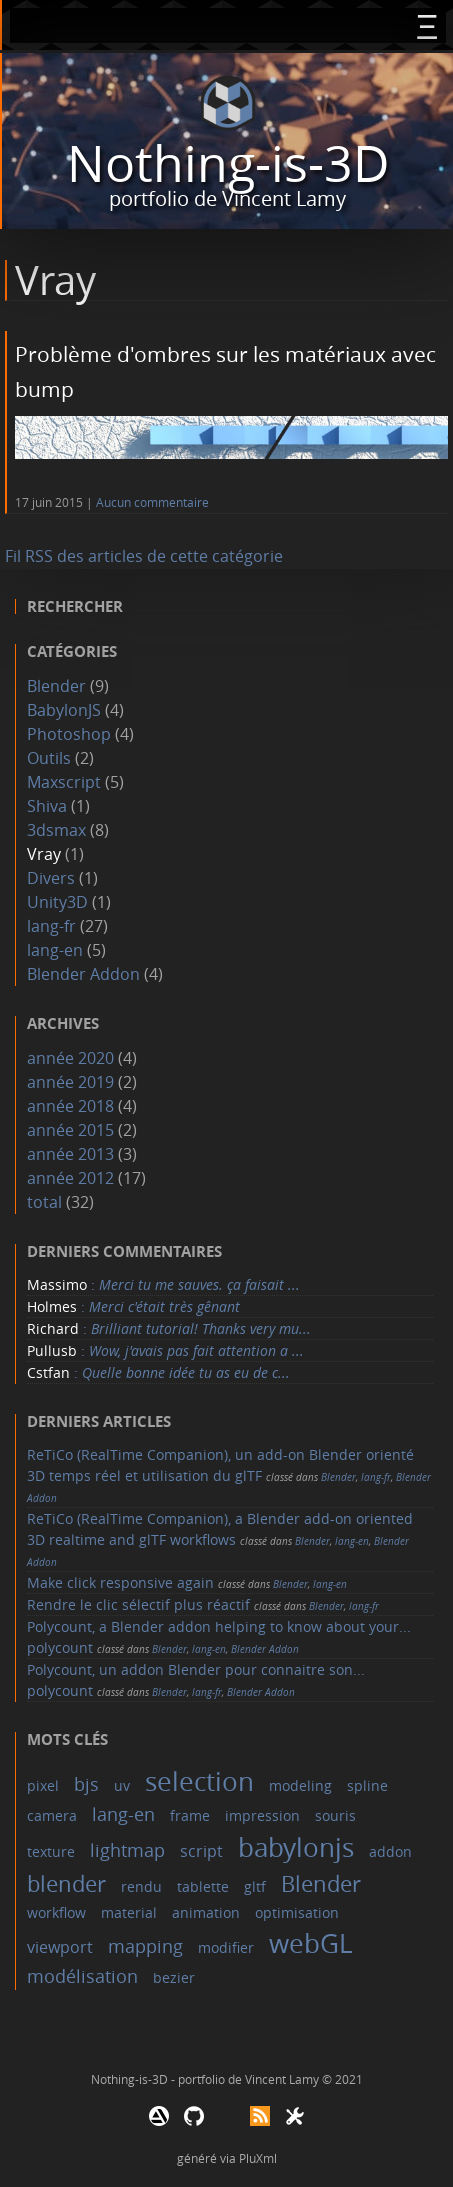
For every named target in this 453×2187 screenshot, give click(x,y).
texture (51, 1851)
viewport (60, 1947)
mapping (145, 1946)
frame (190, 1815)
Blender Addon (83, 974)
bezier (174, 1977)
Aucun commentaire (152, 502)
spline (367, 1785)
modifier (226, 1947)
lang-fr (51, 926)
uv (122, 1785)
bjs (86, 1784)
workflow (56, 1912)
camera (52, 1815)
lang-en (55, 950)
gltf (255, 1886)
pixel (43, 1785)
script (201, 1851)
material (129, 1912)
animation (206, 1912)
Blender (56, 686)
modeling (300, 1785)
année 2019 (70, 1082)
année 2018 (70, 1106)
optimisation (297, 1912)
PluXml (258, 2158)
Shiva (47, 806)
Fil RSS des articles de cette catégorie (144, 556)
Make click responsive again (120, 1582)
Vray (44, 854)
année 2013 (70, 1154)
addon (390, 1851)
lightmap (127, 1850)
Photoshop (69, 734)
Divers (51, 878)
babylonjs (296, 1847)
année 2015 (70, 1130)
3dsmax (56, 830)
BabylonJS (64, 710)
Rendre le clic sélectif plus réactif (138, 1604)
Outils (49, 758)
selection (199, 1781)
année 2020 (70, 1058)
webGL (311, 1943)
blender (66, 1883)
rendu (141, 1886)
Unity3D (57, 902)
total (46, 1202)
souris (335, 1815)
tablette (203, 1886)
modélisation (82, 1976)
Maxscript (64, 782)
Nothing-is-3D (228, 163)
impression (262, 1815)
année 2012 (70, 1178)
